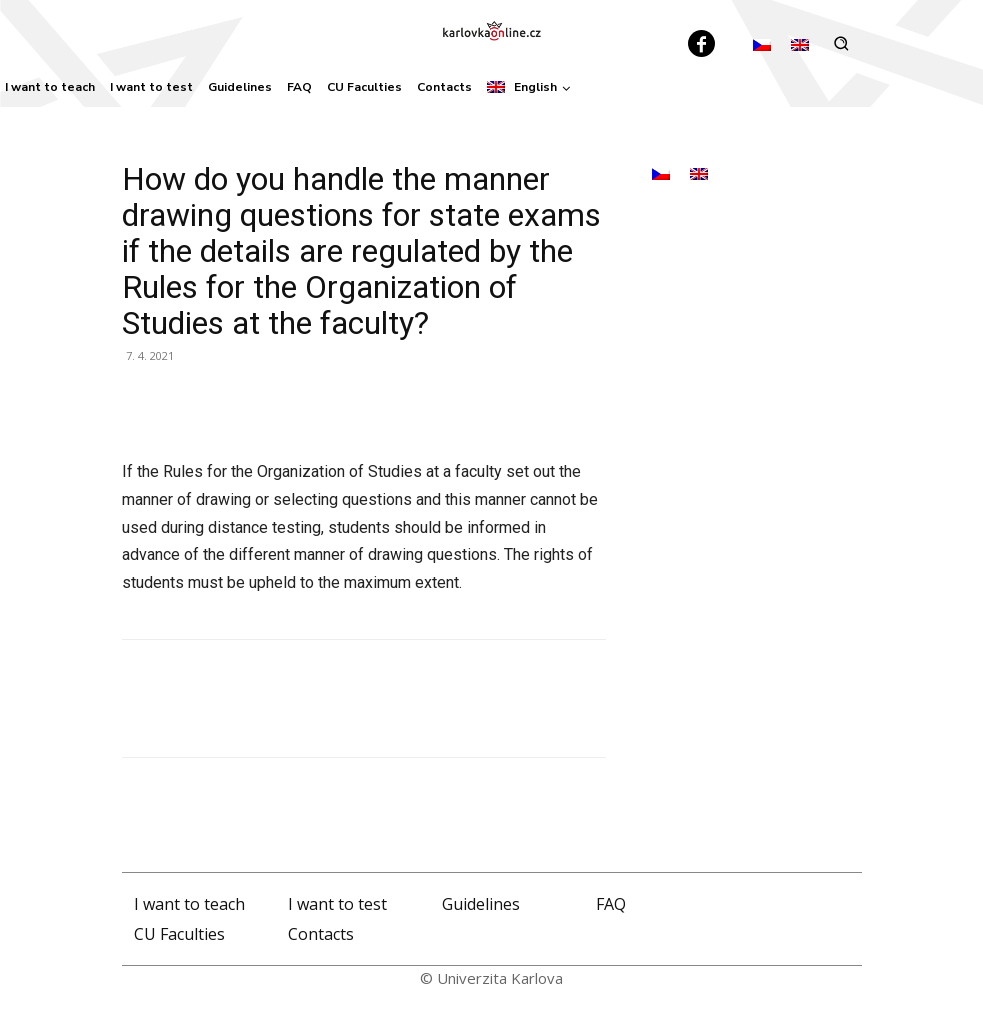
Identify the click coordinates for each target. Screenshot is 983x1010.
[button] (841, 43)
